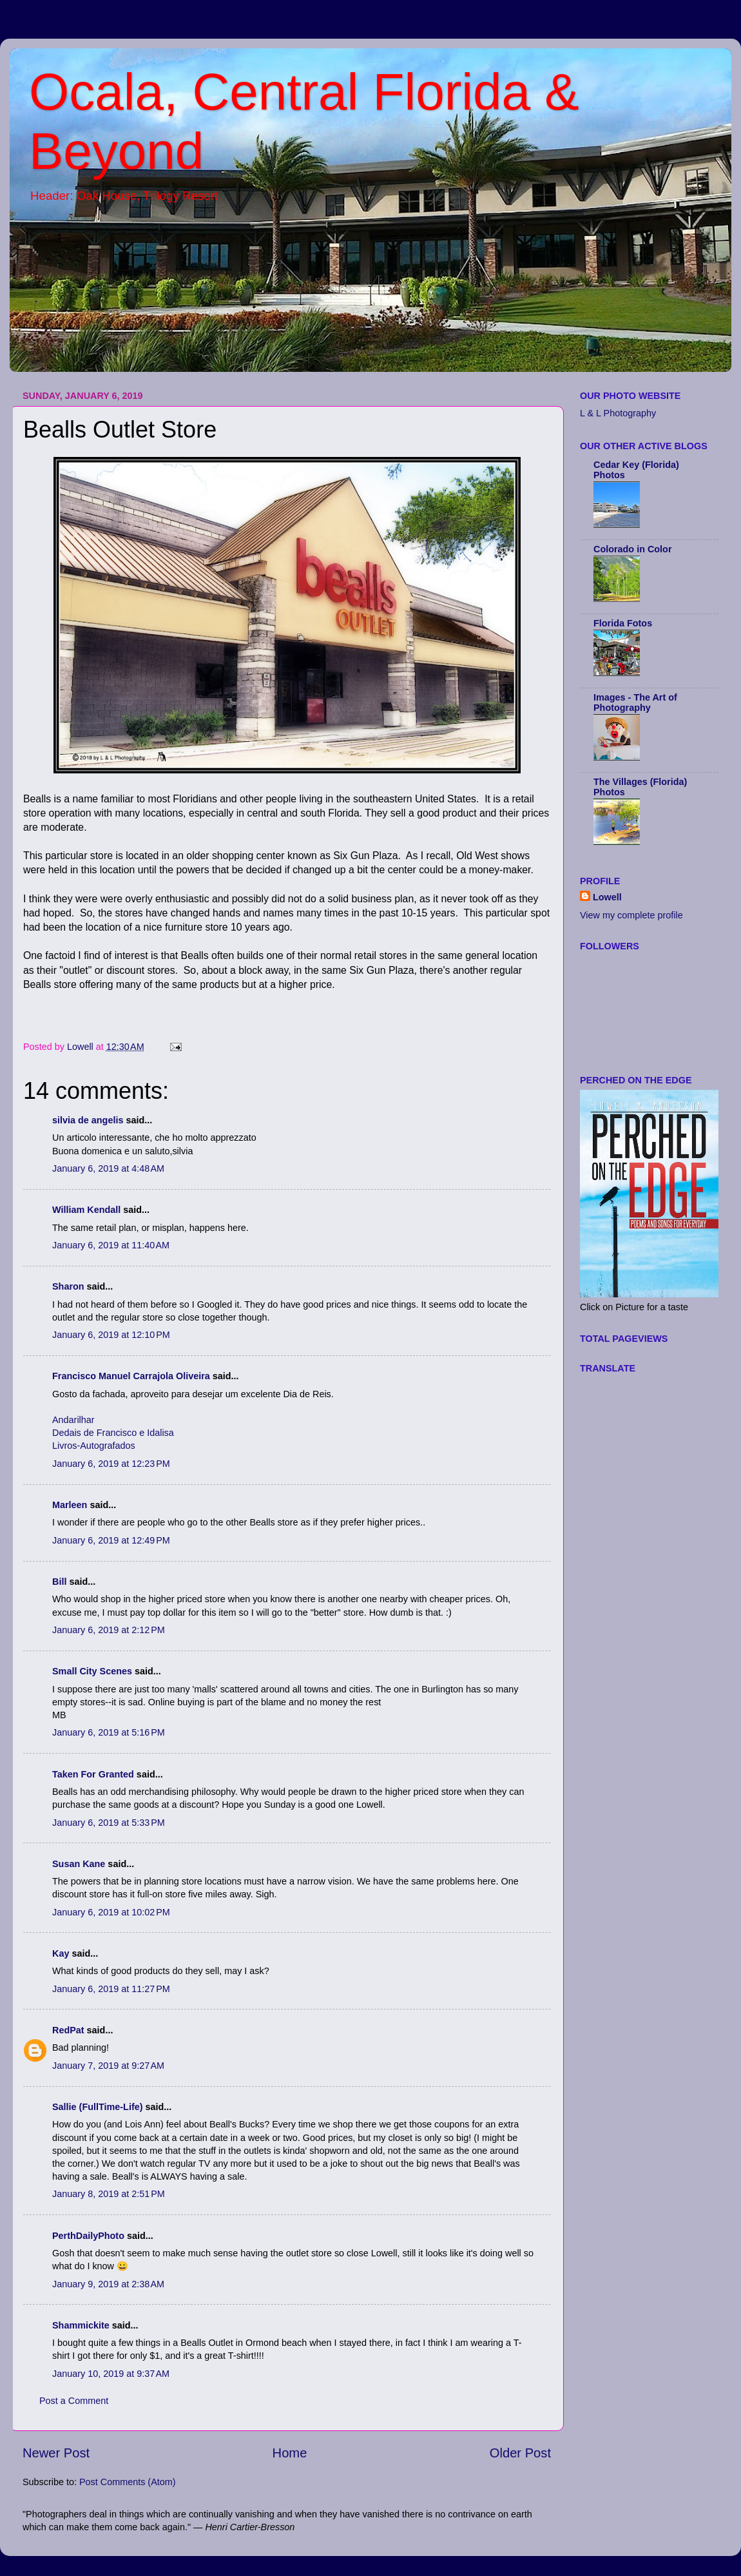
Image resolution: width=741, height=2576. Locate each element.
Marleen (69, 1505)
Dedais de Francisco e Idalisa (113, 1433)
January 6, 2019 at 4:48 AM (108, 1168)
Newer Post (56, 2453)
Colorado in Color (632, 549)
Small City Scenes (92, 1671)
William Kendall (86, 1210)
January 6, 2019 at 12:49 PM (111, 1540)
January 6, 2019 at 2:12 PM (108, 1630)
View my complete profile (631, 915)
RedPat (68, 2030)
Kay (60, 1953)
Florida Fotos (622, 623)
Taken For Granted (93, 1774)
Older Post (520, 2453)
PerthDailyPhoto (88, 2236)
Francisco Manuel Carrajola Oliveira (131, 1376)
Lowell (607, 897)
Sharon (68, 1286)
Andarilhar (73, 1420)
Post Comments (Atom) (127, 2482)
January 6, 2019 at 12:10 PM (111, 1335)
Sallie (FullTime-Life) (97, 2107)
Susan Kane (78, 1864)
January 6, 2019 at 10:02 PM (111, 1912)
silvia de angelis (87, 1120)
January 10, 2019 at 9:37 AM (110, 2373)
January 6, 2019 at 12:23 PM (111, 1463)
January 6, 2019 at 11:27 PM (111, 1989)
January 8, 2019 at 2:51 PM (108, 2194)
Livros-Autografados (93, 1445)
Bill (59, 1581)
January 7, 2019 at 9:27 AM (108, 2065)
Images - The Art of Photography (635, 702)
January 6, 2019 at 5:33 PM (108, 1822)
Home (290, 2453)
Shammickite (81, 2325)
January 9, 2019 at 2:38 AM (108, 2284)
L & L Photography (618, 413)
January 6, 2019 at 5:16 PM (108, 1732)
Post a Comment (73, 2401)
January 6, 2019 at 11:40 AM (110, 1245)
